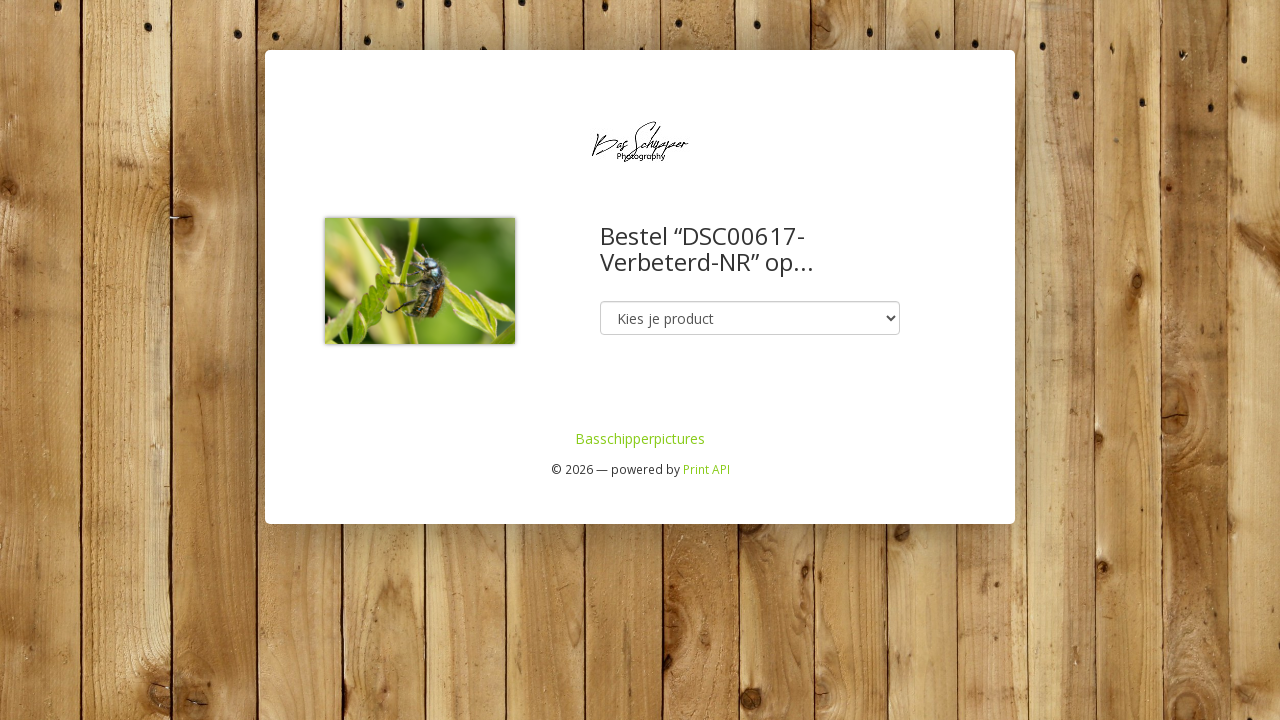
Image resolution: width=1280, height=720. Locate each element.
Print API (706, 469)
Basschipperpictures (640, 438)
